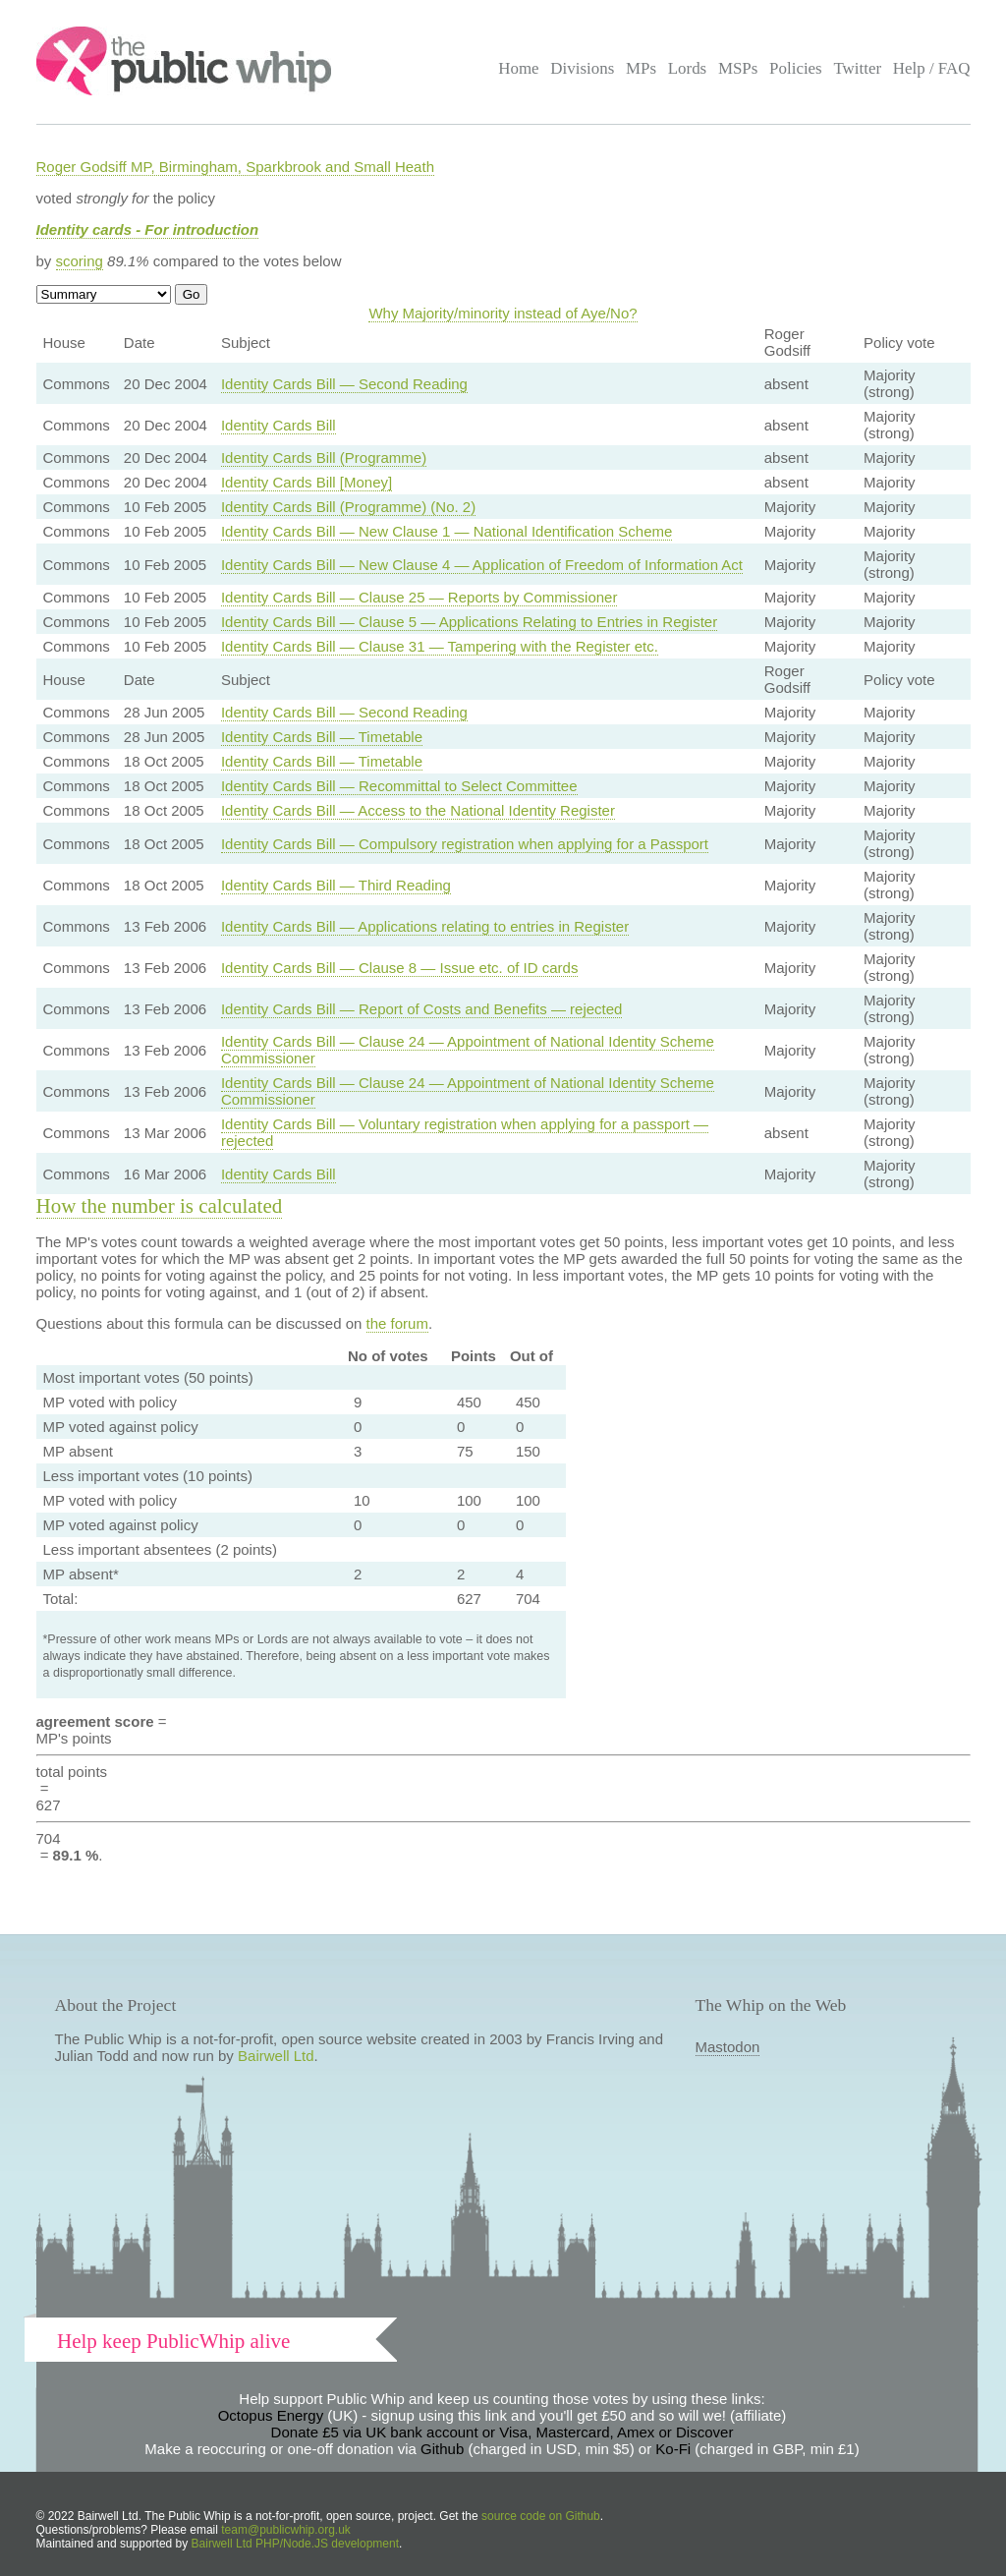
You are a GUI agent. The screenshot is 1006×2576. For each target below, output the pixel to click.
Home (518, 68)
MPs (641, 68)
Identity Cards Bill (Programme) (323, 457)
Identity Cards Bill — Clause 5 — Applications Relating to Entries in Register (469, 621)
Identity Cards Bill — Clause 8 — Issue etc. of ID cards (399, 967)
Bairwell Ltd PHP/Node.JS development (295, 2543)
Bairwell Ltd (276, 2055)
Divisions (582, 68)
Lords (687, 68)
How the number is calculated (159, 1206)
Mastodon (728, 2046)
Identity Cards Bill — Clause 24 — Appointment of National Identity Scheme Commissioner (467, 1049)
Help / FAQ (932, 68)
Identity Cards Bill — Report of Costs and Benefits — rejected (422, 1009)
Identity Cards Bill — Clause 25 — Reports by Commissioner (419, 597)
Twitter (857, 68)
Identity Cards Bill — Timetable (321, 736)
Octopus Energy (271, 2415)
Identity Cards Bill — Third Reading (336, 885)
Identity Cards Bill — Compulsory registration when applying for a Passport (464, 843)
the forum (397, 1323)
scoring (79, 261)
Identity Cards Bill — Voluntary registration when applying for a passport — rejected (464, 1132)
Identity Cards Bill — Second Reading (344, 383)
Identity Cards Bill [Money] (306, 482)
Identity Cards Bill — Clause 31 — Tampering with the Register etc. (439, 646)
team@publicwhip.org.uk (286, 2530)
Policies (795, 68)
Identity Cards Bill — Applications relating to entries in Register (425, 926)
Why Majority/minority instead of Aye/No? (502, 313)
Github (442, 2448)
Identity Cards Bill (278, 425)
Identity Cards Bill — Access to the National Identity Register (418, 810)
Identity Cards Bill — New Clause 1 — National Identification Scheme (446, 531)
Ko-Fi (673, 2448)
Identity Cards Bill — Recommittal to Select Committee (399, 785)
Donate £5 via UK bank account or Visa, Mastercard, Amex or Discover (502, 2432)
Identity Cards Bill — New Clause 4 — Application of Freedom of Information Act (482, 564)
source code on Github (540, 2516)
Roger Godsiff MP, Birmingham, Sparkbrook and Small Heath (235, 166)
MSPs (738, 68)
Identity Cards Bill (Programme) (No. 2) (348, 506)
